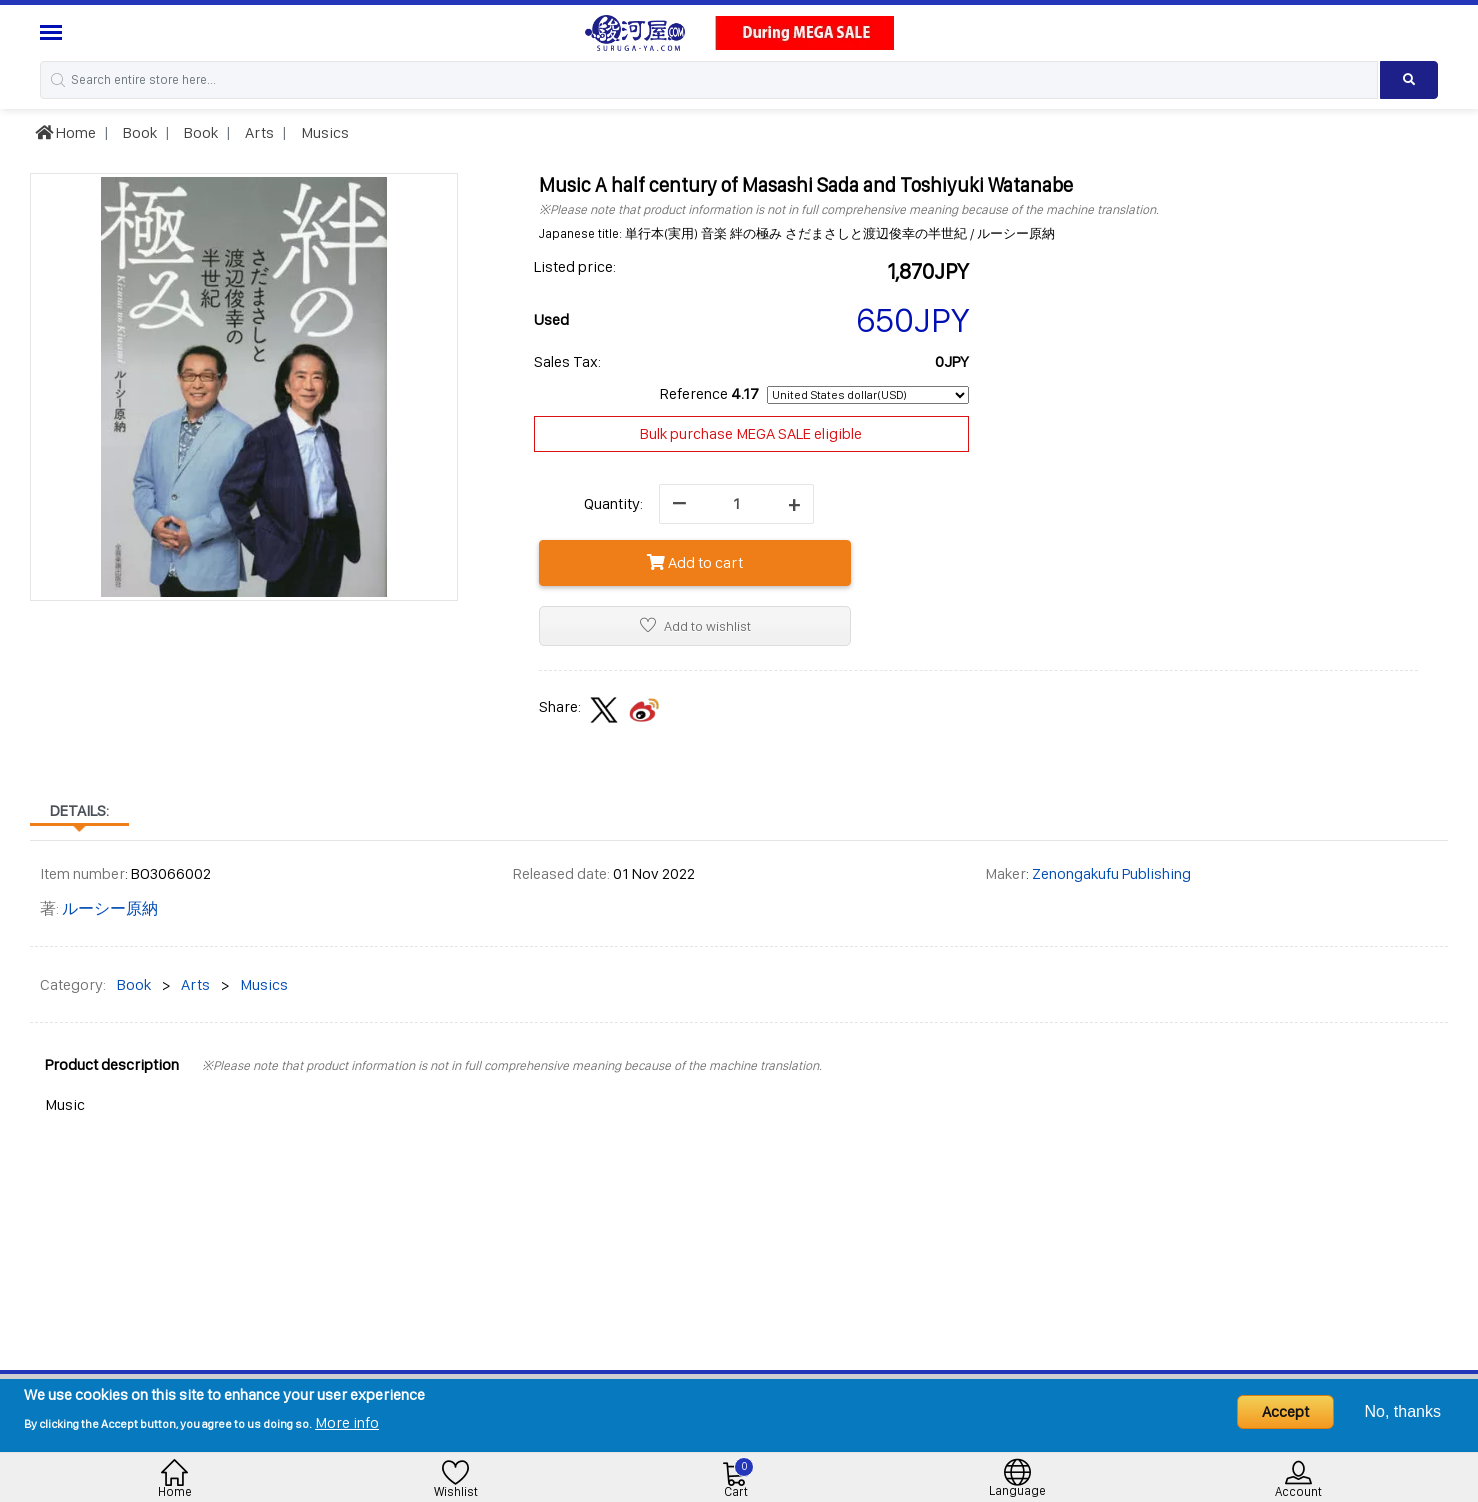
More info (347, 1422)
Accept (1285, 1411)
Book (138, 132)
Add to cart (695, 562)
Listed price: (575, 266)
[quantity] (736, 504)
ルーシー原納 (110, 908)
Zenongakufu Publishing (1111, 873)
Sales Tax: (567, 361)
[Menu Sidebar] (53, 32)
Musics (323, 132)
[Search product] (1409, 80)
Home (65, 132)
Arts (258, 132)
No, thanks (1403, 1411)
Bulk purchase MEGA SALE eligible (751, 433)
